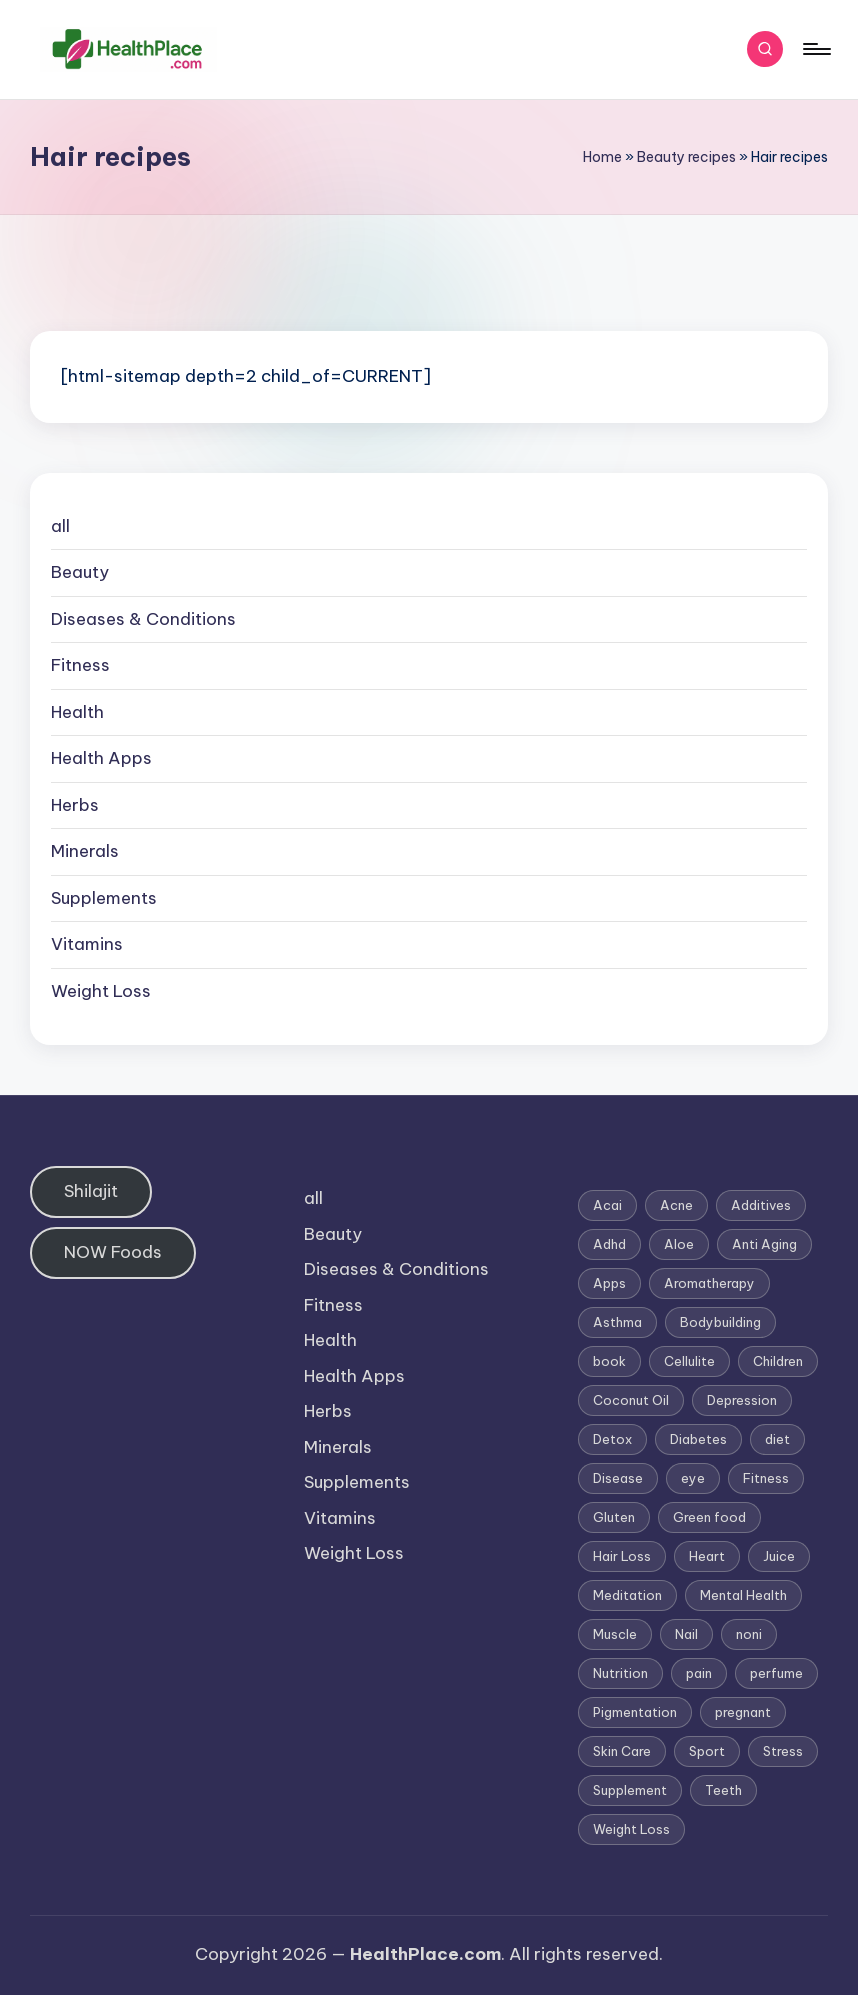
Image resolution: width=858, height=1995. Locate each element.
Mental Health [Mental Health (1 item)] (743, 1595)
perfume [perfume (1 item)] (776, 1673)
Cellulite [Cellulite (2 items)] (689, 1361)
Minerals (85, 851)
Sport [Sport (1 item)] (707, 1751)
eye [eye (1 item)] (693, 1478)
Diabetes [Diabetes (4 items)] (698, 1439)
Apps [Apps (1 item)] (609, 1283)
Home (602, 157)
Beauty (80, 572)
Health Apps (101, 758)
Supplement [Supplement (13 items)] (630, 1790)
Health (77, 712)
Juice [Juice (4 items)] (779, 1556)
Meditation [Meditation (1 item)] (627, 1595)
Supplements (104, 898)
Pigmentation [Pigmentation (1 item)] (635, 1712)
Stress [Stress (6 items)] (783, 1751)
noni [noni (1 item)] (749, 1634)
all (60, 526)
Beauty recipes (686, 157)
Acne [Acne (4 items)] (676, 1205)
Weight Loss (101, 991)
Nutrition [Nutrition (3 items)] (620, 1673)
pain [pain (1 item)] (699, 1673)
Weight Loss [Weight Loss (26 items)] (631, 1829)
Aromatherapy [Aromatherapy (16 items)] (709, 1283)
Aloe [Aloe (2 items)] (679, 1244)
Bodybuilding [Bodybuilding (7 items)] (720, 1322)
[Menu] (815, 49)
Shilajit (91, 1191)
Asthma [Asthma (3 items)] (617, 1322)
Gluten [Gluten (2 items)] (614, 1517)
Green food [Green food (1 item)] (709, 1517)
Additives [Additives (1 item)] (761, 1205)
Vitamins (87, 944)
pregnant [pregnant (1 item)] (743, 1712)
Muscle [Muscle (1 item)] (615, 1634)
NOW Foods (113, 1252)
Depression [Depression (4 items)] (742, 1400)
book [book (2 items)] (609, 1361)
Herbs (75, 805)
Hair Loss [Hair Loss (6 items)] (622, 1556)
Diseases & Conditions (143, 619)
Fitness (80, 665)
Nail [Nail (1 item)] (686, 1634)
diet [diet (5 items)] (777, 1439)
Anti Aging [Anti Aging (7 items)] (764, 1244)
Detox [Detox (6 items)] (612, 1439)
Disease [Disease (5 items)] (618, 1478)
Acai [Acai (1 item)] (607, 1205)
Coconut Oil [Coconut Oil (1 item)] (631, 1400)
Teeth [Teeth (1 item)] (723, 1790)
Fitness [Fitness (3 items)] (766, 1478)
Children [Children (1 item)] (778, 1361)
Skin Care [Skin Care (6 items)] (622, 1751)
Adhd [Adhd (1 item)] (609, 1244)
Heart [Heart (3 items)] (707, 1556)
